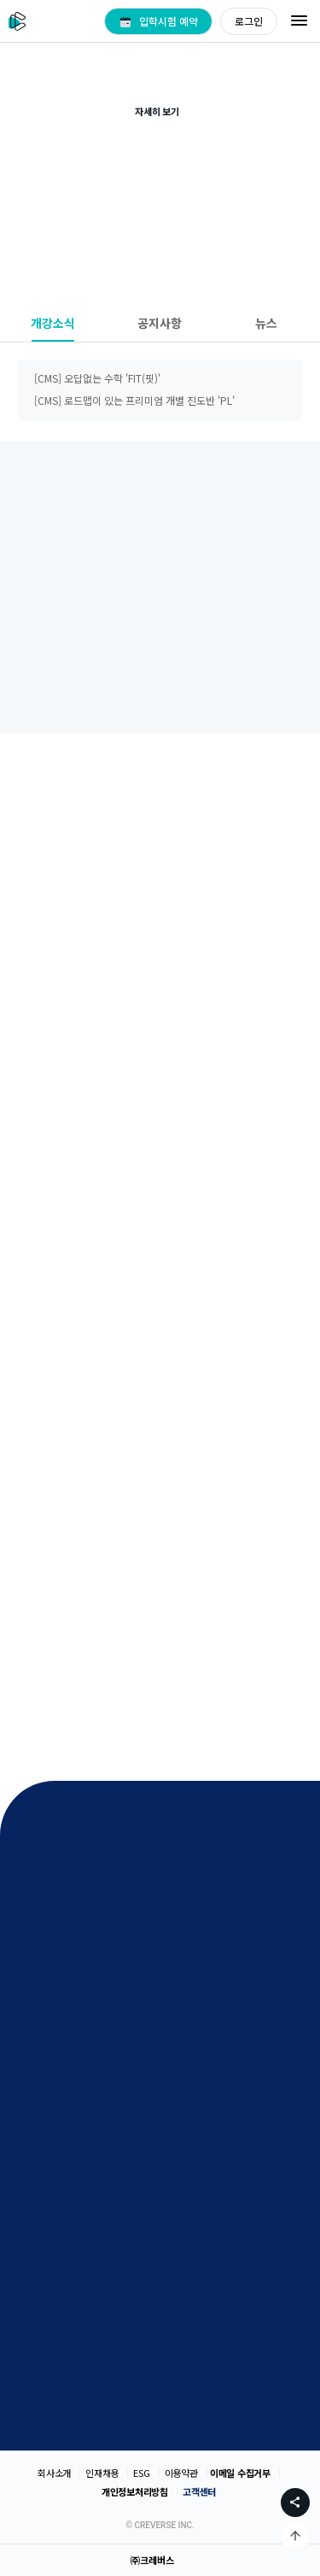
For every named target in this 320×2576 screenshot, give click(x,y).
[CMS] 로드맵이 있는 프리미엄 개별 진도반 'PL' (134, 400)
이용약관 (181, 2472)
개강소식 (53, 322)
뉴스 (266, 322)
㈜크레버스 (152, 2560)
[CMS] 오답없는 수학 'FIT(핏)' (97, 378)
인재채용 (102, 2472)
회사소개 (54, 2472)
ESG (141, 2472)
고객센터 (199, 2491)
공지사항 (159, 322)
